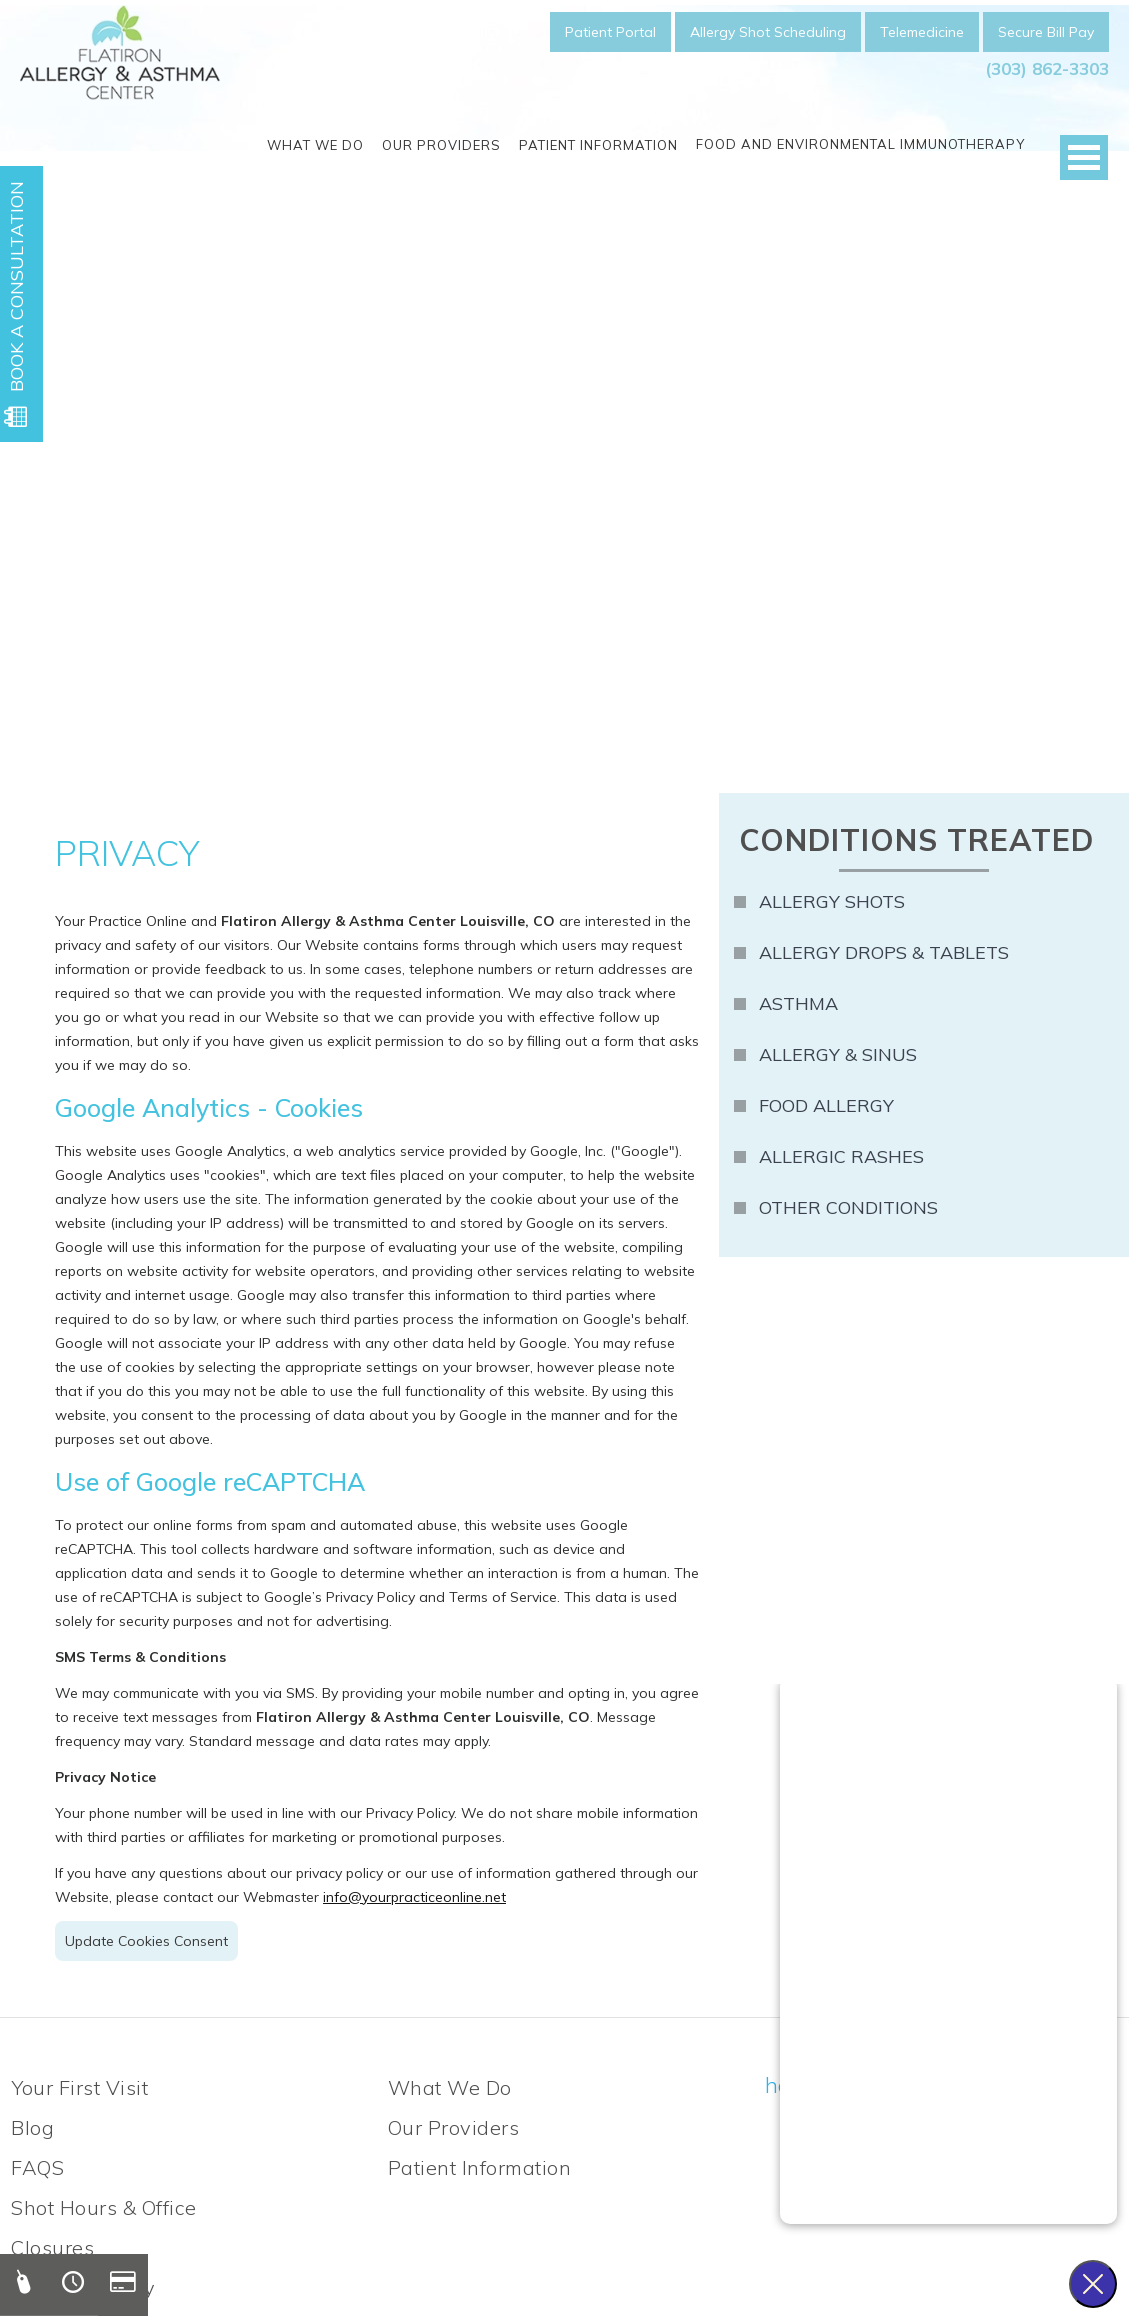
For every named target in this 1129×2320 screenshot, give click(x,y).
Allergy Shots (832, 901)
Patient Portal (610, 32)
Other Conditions (848, 1207)
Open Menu (1084, 157)
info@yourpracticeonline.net (414, 1897)
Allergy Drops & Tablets (884, 952)
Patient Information (598, 145)
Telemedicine (922, 32)
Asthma (798, 1003)
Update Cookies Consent (146, 1941)
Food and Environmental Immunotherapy (860, 144)
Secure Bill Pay (1046, 32)
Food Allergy (826, 1105)
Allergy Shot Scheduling (768, 32)
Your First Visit (79, 2087)
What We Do (315, 145)
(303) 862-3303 (1047, 68)
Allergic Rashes (841, 1156)
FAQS (37, 2167)
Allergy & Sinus (838, 1054)
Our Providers (441, 145)
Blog (32, 2127)
